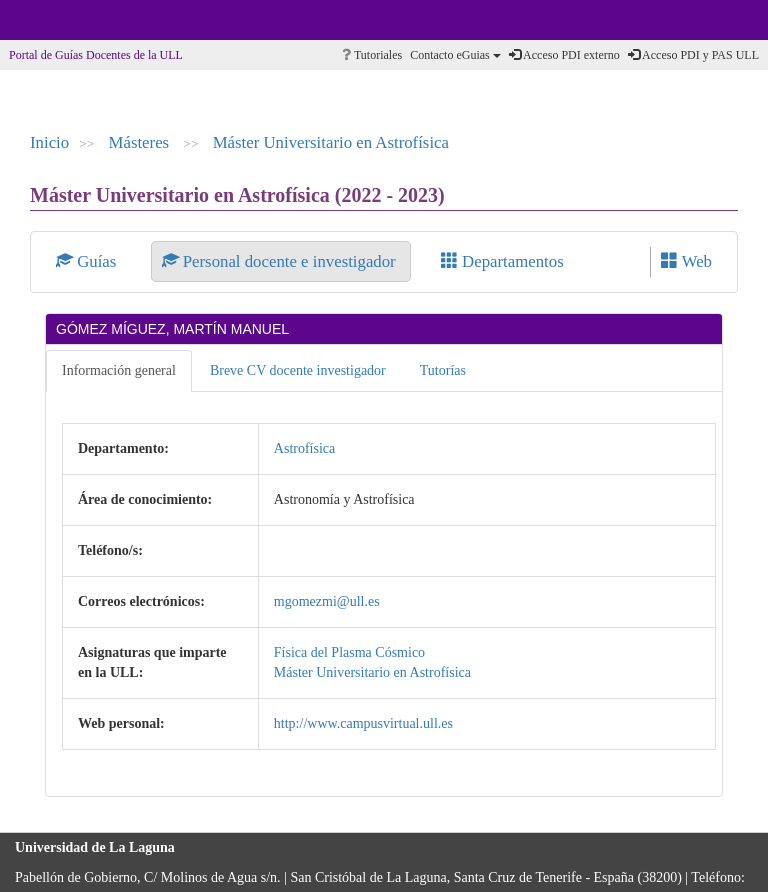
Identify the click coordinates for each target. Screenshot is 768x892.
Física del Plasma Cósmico (349, 652)
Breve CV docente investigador (298, 370)
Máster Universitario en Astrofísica (331, 142)
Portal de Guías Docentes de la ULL (96, 55)
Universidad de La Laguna (70, 20)
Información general (119, 370)
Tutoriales (372, 55)
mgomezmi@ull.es (327, 601)
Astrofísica (304, 448)
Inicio (49, 142)
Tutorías (443, 370)
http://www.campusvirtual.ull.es (363, 723)
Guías (88, 261)
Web (686, 261)
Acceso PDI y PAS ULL (693, 55)
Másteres (141, 142)
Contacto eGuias (455, 55)
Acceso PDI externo (564, 55)
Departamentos (502, 261)
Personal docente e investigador (281, 261)
